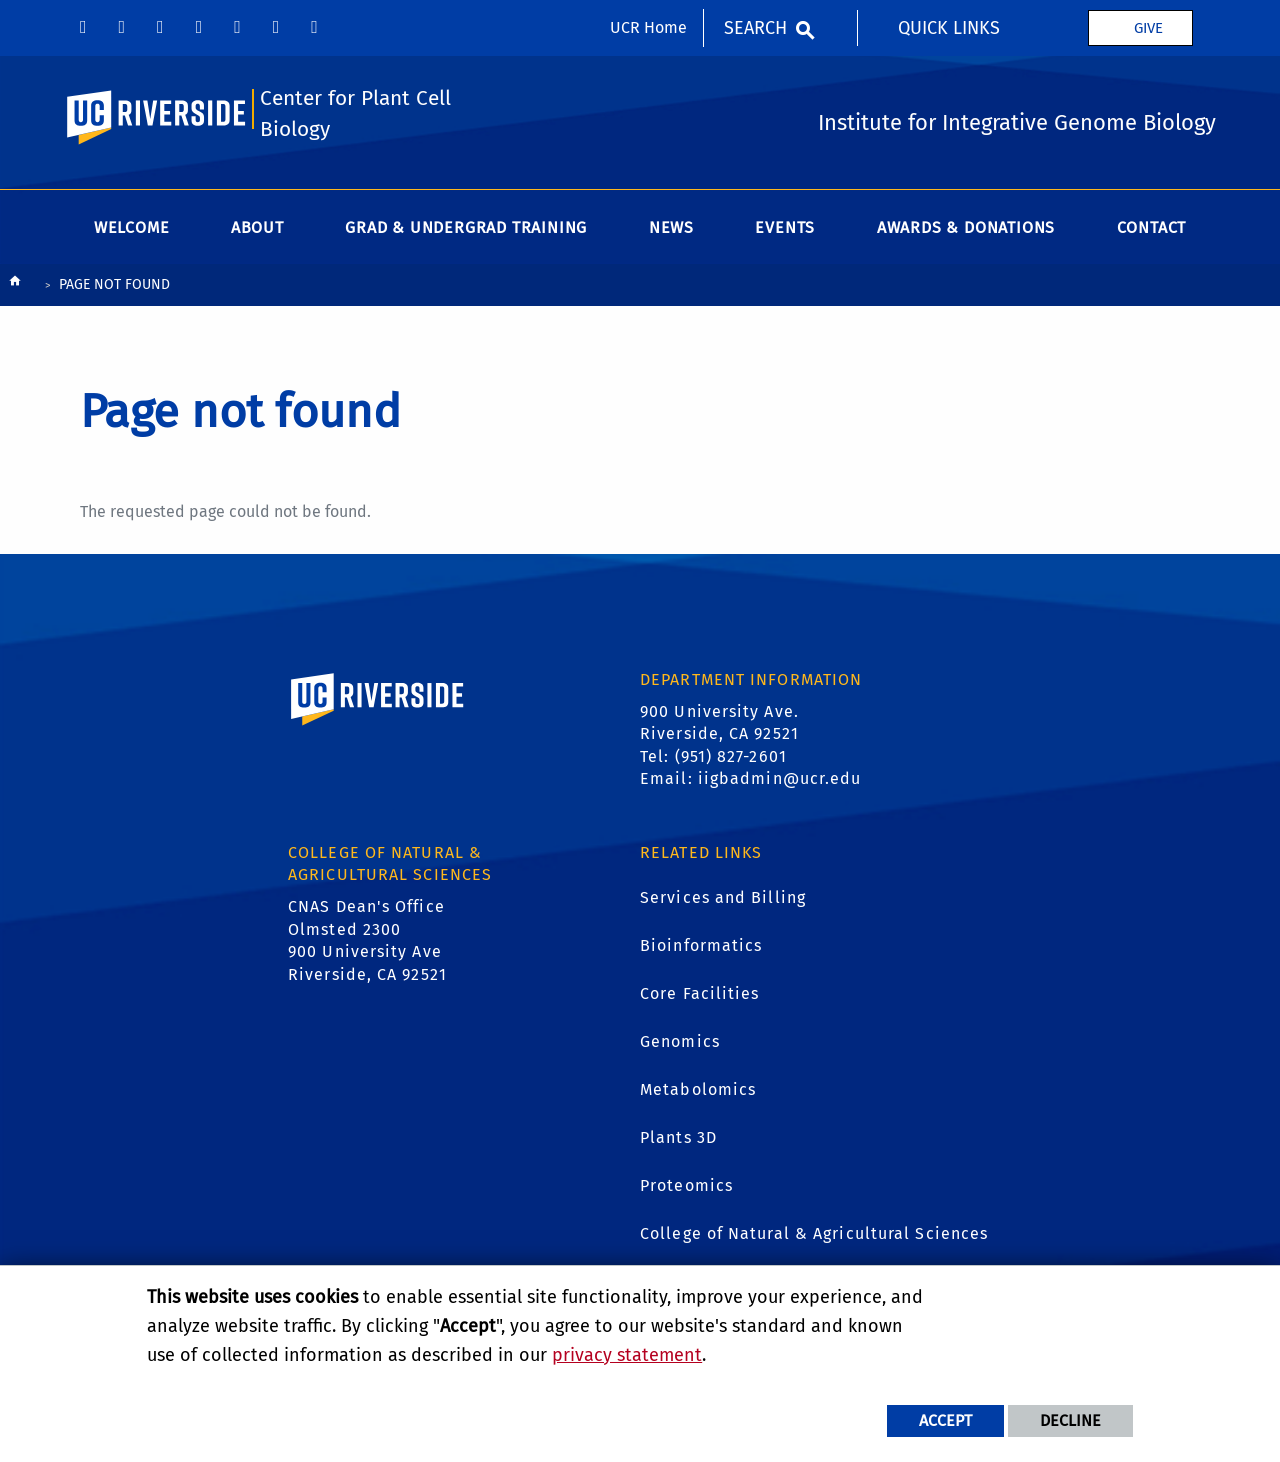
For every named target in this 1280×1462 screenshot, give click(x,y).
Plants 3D (678, 1137)
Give (1148, 28)
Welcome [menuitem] (132, 227)
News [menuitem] (671, 227)
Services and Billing (723, 897)
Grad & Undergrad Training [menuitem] (466, 227)
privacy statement (627, 1355)
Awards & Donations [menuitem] (966, 227)
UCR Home (648, 27)
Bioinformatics (701, 945)
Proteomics (686, 1185)
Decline (1070, 1420)
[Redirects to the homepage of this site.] (15, 285)
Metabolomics (698, 1089)
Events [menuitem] (785, 227)
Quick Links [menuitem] (949, 28)
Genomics (680, 1041)
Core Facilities (700, 993)
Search (755, 28)
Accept (945, 1420)
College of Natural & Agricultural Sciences (814, 1233)
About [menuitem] (257, 227)
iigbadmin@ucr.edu (780, 778)
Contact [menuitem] (1152, 227)
